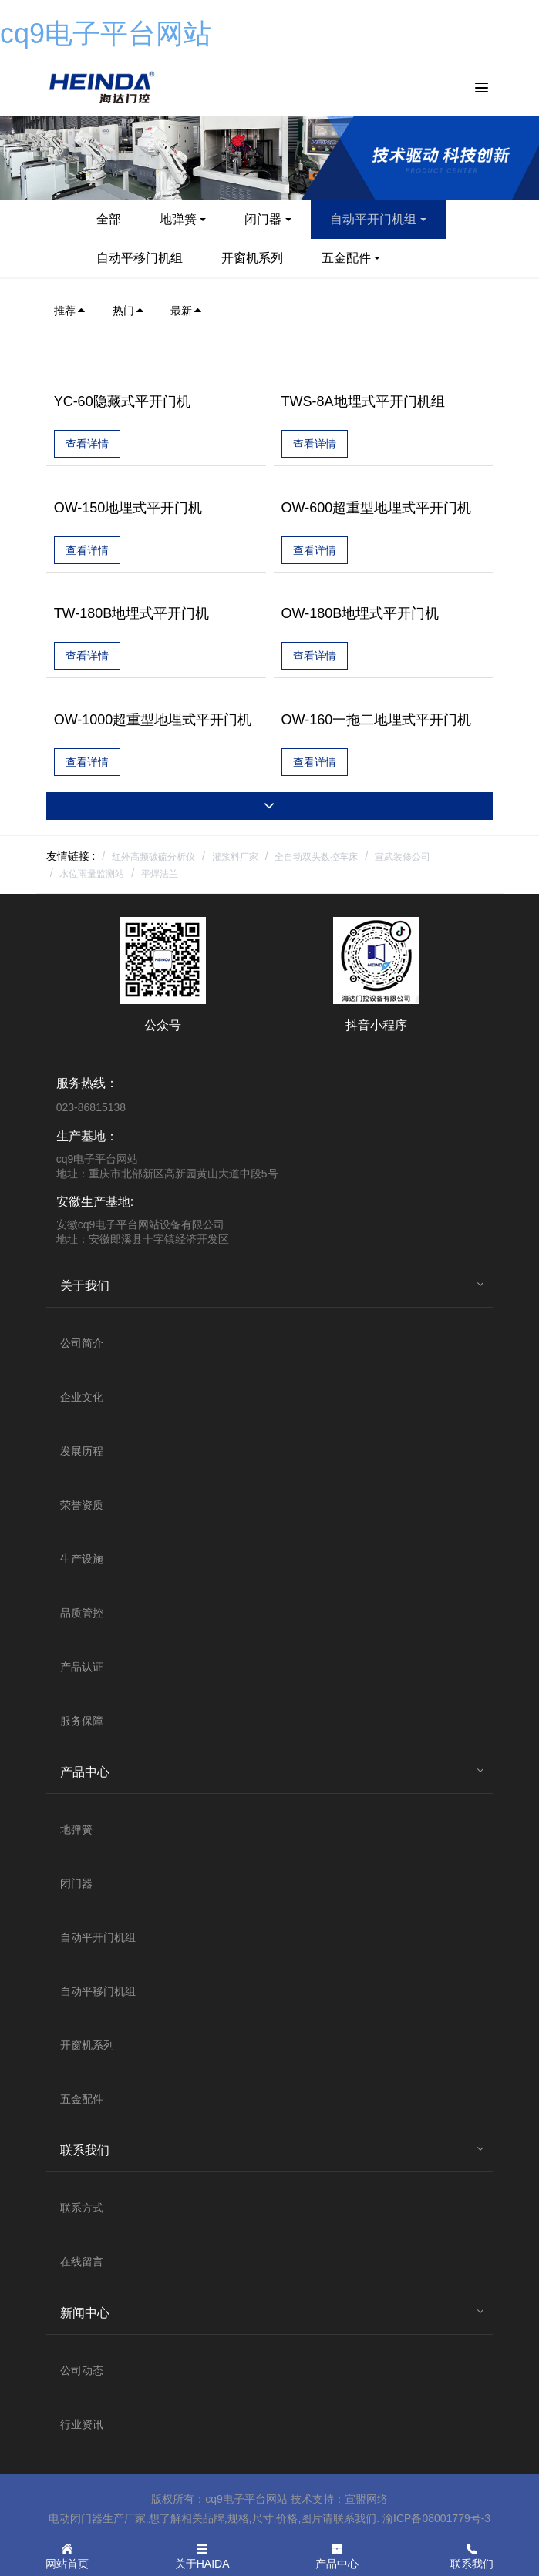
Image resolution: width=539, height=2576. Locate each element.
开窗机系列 (252, 257)
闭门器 (262, 219)
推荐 (70, 310)
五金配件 (346, 257)
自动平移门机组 (139, 257)
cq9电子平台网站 (105, 33)
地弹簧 (178, 219)
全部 (108, 219)
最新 (186, 310)
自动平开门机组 (373, 219)
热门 (129, 310)
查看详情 (87, 444)
